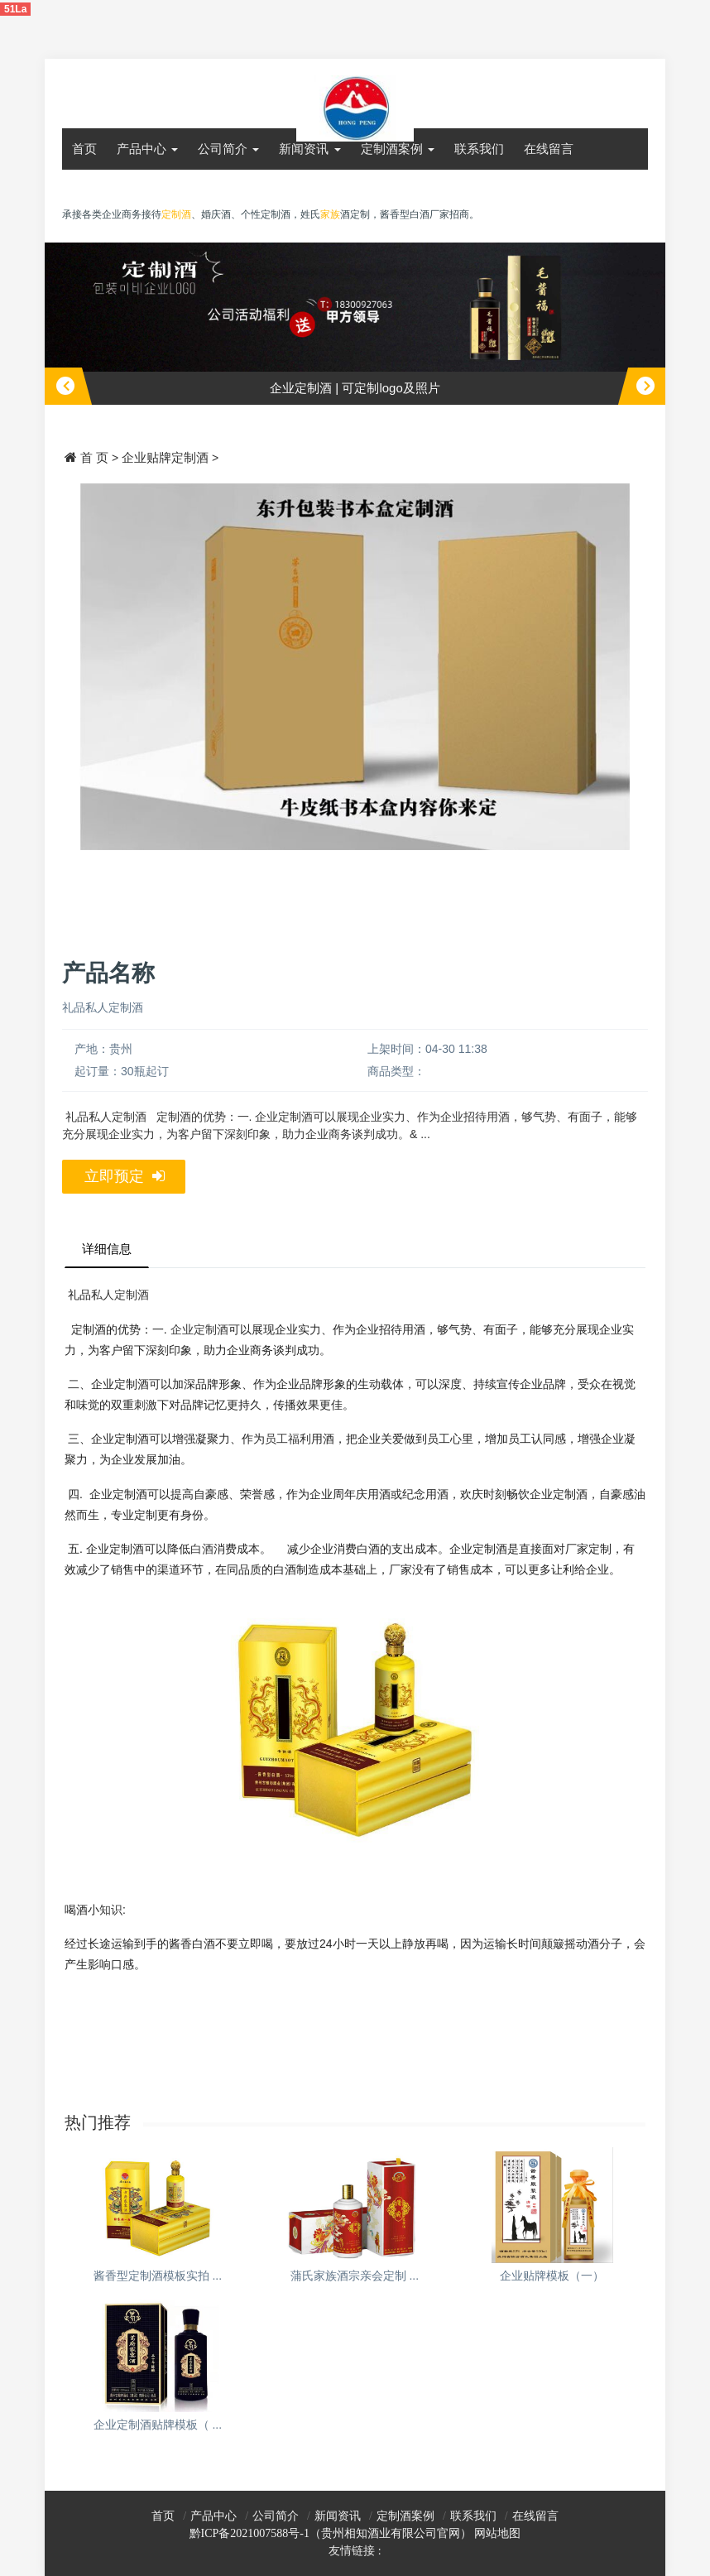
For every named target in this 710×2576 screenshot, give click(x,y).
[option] (355, 324)
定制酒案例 (397, 149)
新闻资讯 (309, 149)
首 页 (94, 457)
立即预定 (124, 1176)
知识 (110, 1909)
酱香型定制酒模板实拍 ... (158, 2275)
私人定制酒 (120, 1294)
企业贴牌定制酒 (165, 457)
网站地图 (497, 2533)
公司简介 (228, 149)
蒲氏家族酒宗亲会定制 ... (355, 2275)
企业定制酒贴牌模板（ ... (158, 2424)
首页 (84, 149)
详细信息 (107, 1249)
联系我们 (479, 149)
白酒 (201, 1548)
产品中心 (147, 149)
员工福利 (288, 1438)
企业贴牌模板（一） (552, 2275)
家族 (330, 214)
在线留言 (548, 149)
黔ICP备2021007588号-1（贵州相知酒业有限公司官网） (330, 2533)
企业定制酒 (199, 1329)
